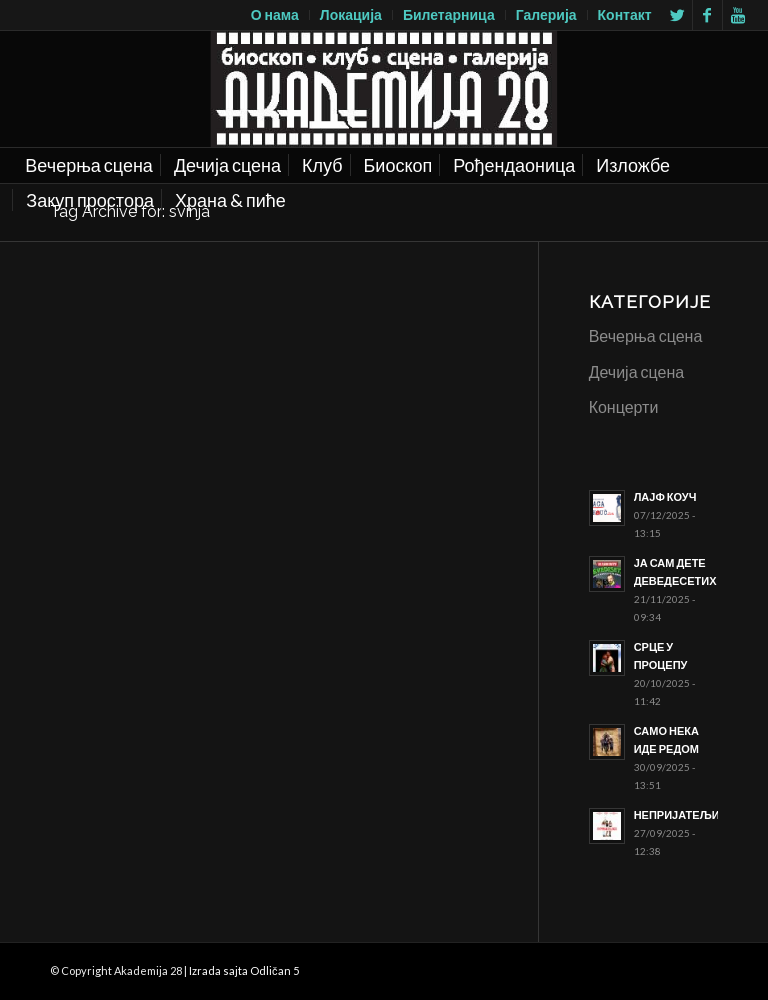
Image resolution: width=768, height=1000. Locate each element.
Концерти (624, 406)
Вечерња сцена (646, 335)
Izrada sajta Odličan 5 (244, 970)
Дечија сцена (637, 371)
